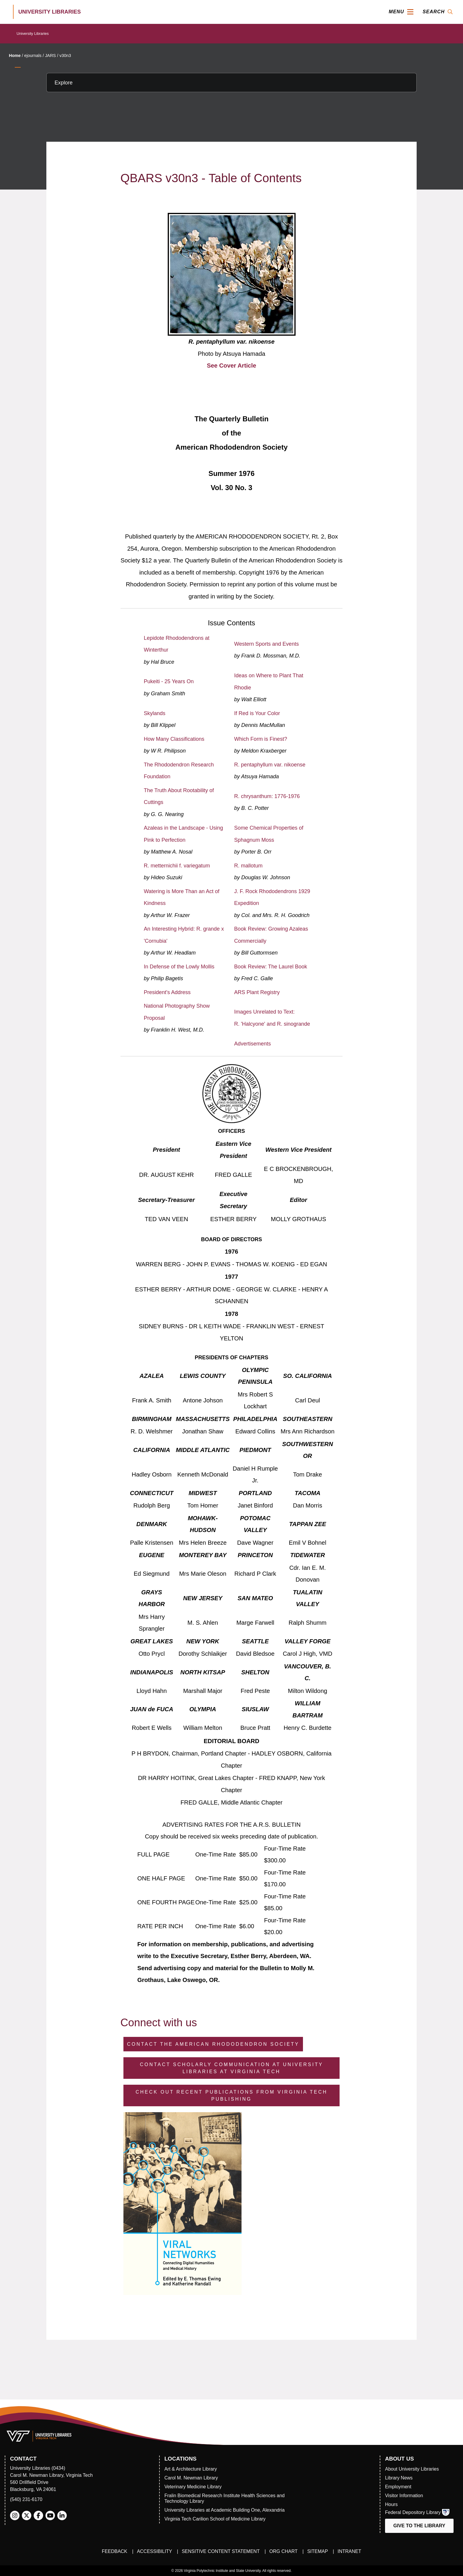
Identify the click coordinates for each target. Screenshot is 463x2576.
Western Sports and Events (266, 644)
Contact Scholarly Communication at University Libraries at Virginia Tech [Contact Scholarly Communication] (231, 2068)
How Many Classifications (174, 739)
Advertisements (252, 1044)
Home (15, 55)
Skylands (154, 713)
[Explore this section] (231, 82)
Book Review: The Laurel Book (270, 967)
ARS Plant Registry (257, 992)
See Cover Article (231, 365)
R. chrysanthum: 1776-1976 (267, 796)
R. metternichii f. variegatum (177, 866)
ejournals (32, 55)
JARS (50, 55)
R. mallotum (248, 866)
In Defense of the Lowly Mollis (179, 967)
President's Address (167, 992)
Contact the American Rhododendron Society (213, 2044)
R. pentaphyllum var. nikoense (269, 765)
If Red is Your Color (257, 713)
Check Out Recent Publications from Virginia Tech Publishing (231, 2095)
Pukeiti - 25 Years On (169, 681)
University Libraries (33, 33)
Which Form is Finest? (260, 739)
